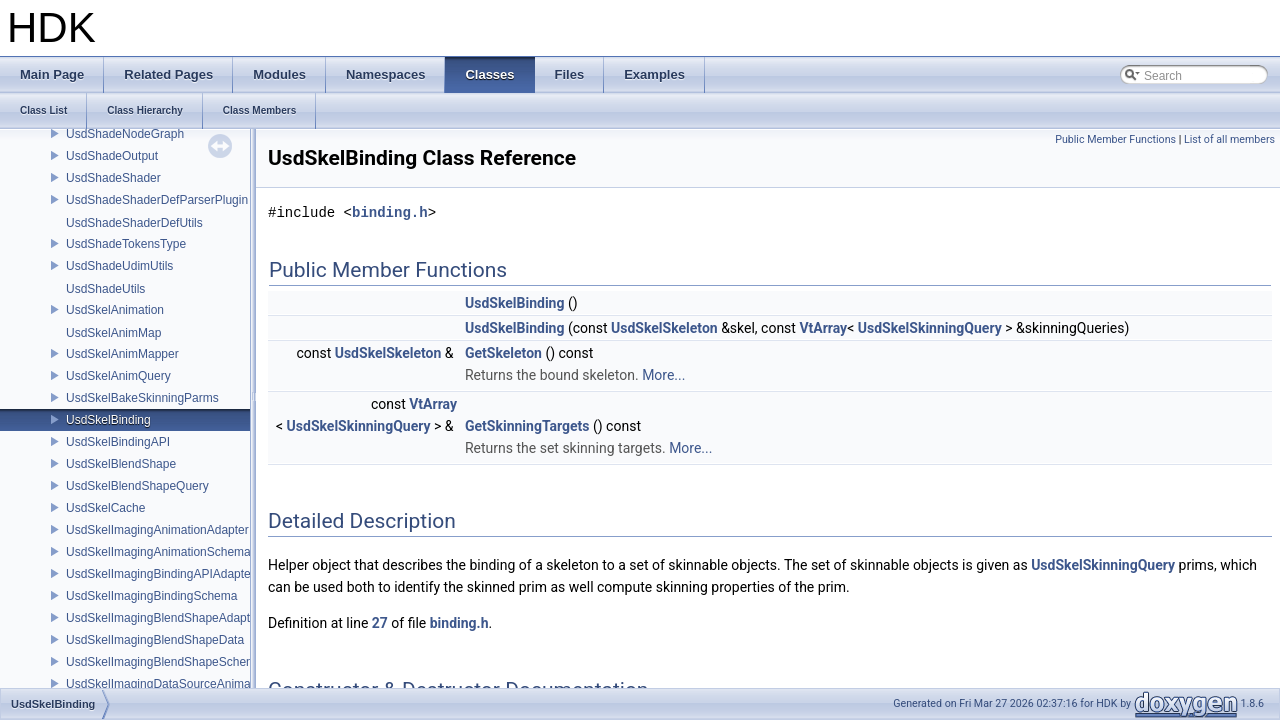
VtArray (823, 328)
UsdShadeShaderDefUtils (134, 223)
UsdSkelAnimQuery (118, 376)
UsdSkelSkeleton (664, 328)
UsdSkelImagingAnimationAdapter (157, 530)
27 (380, 623)
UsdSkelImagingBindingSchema (151, 596)
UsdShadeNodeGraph (125, 134)
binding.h (390, 212)
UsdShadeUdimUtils (119, 266)
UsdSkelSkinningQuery (930, 328)
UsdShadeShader (113, 178)
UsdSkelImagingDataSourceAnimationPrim (180, 684)
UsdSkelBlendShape (121, 464)
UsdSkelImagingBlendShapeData (155, 640)
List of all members (1229, 139)
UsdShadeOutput (112, 156)
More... (663, 375)
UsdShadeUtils (105, 289)
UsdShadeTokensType (126, 244)
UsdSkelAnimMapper (122, 354)
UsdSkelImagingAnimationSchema (158, 552)
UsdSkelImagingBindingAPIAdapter (160, 574)
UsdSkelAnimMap (113, 333)
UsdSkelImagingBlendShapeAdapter (163, 618)
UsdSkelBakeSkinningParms (142, 398)
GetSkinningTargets (527, 426)
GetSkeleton (503, 353)
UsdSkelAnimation (115, 310)
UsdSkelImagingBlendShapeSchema (164, 662)
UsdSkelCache (105, 508)
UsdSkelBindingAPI (118, 442)
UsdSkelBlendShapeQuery (137, 486)
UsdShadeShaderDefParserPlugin (157, 200)
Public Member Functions (1115, 139)
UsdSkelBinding (108, 420)
